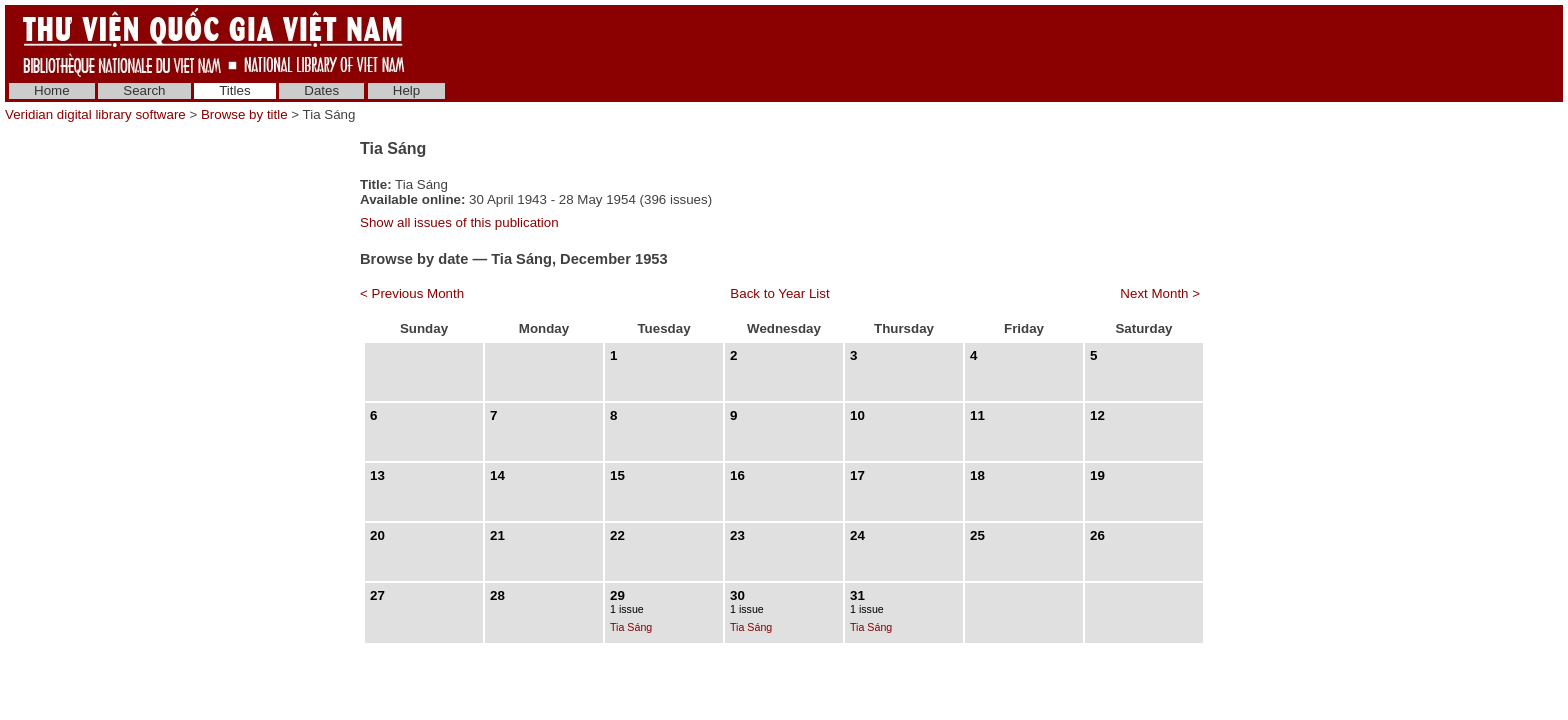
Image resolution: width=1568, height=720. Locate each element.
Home (52, 90)
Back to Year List (779, 293)
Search (144, 90)
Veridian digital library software (95, 114)
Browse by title (244, 114)
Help (406, 90)
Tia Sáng (631, 627)
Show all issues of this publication (459, 222)
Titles (234, 90)
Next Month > (1160, 293)
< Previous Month (412, 293)
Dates (321, 90)
